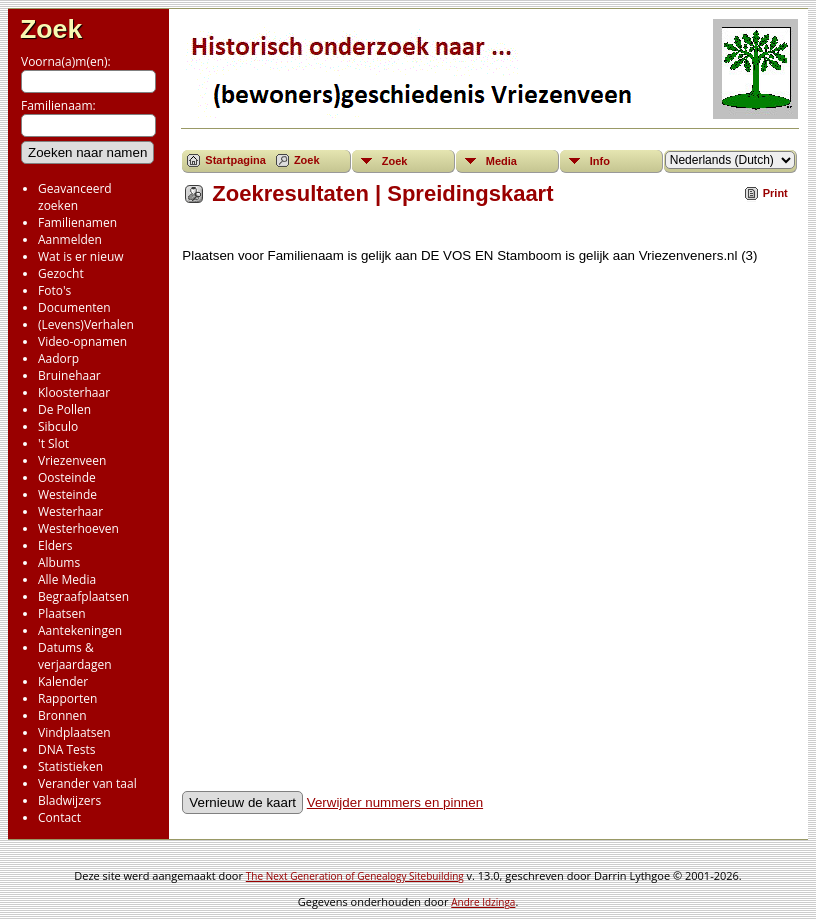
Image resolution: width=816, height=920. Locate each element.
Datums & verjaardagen (75, 656)
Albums (59, 562)
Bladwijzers (69, 800)
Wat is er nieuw (81, 256)
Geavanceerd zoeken (75, 197)
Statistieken (70, 766)
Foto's (54, 290)
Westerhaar (70, 511)
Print (775, 193)
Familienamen (77, 222)
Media (501, 161)
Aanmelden (70, 239)
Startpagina (235, 160)
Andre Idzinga (483, 902)
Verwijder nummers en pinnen (395, 802)
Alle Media (67, 579)
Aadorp (58, 358)
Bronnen (62, 715)
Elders (55, 545)
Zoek (51, 29)
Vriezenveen (72, 460)
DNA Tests (67, 749)
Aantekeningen (80, 630)
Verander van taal (87, 783)
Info (600, 161)
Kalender (63, 681)
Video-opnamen (82, 341)
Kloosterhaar (74, 392)
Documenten (74, 307)
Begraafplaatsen (83, 596)
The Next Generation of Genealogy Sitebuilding (355, 876)
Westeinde (67, 494)
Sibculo (58, 426)
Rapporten (67, 698)
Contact (59, 817)
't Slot (53, 443)
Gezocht (61, 273)
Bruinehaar (69, 375)
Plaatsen (62, 613)
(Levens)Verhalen (86, 324)
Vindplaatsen (74, 732)
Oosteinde (67, 477)
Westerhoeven (78, 528)
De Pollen (64, 409)
